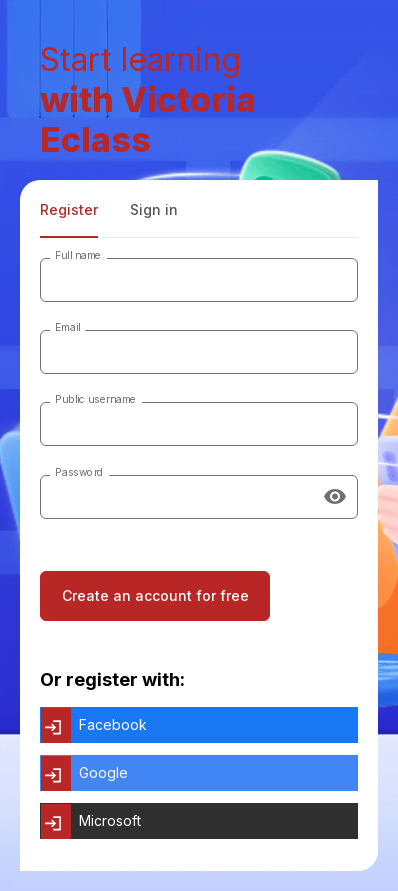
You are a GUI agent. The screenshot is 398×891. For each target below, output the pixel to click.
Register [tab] (69, 209)
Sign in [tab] (154, 209)
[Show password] (335, 497)
